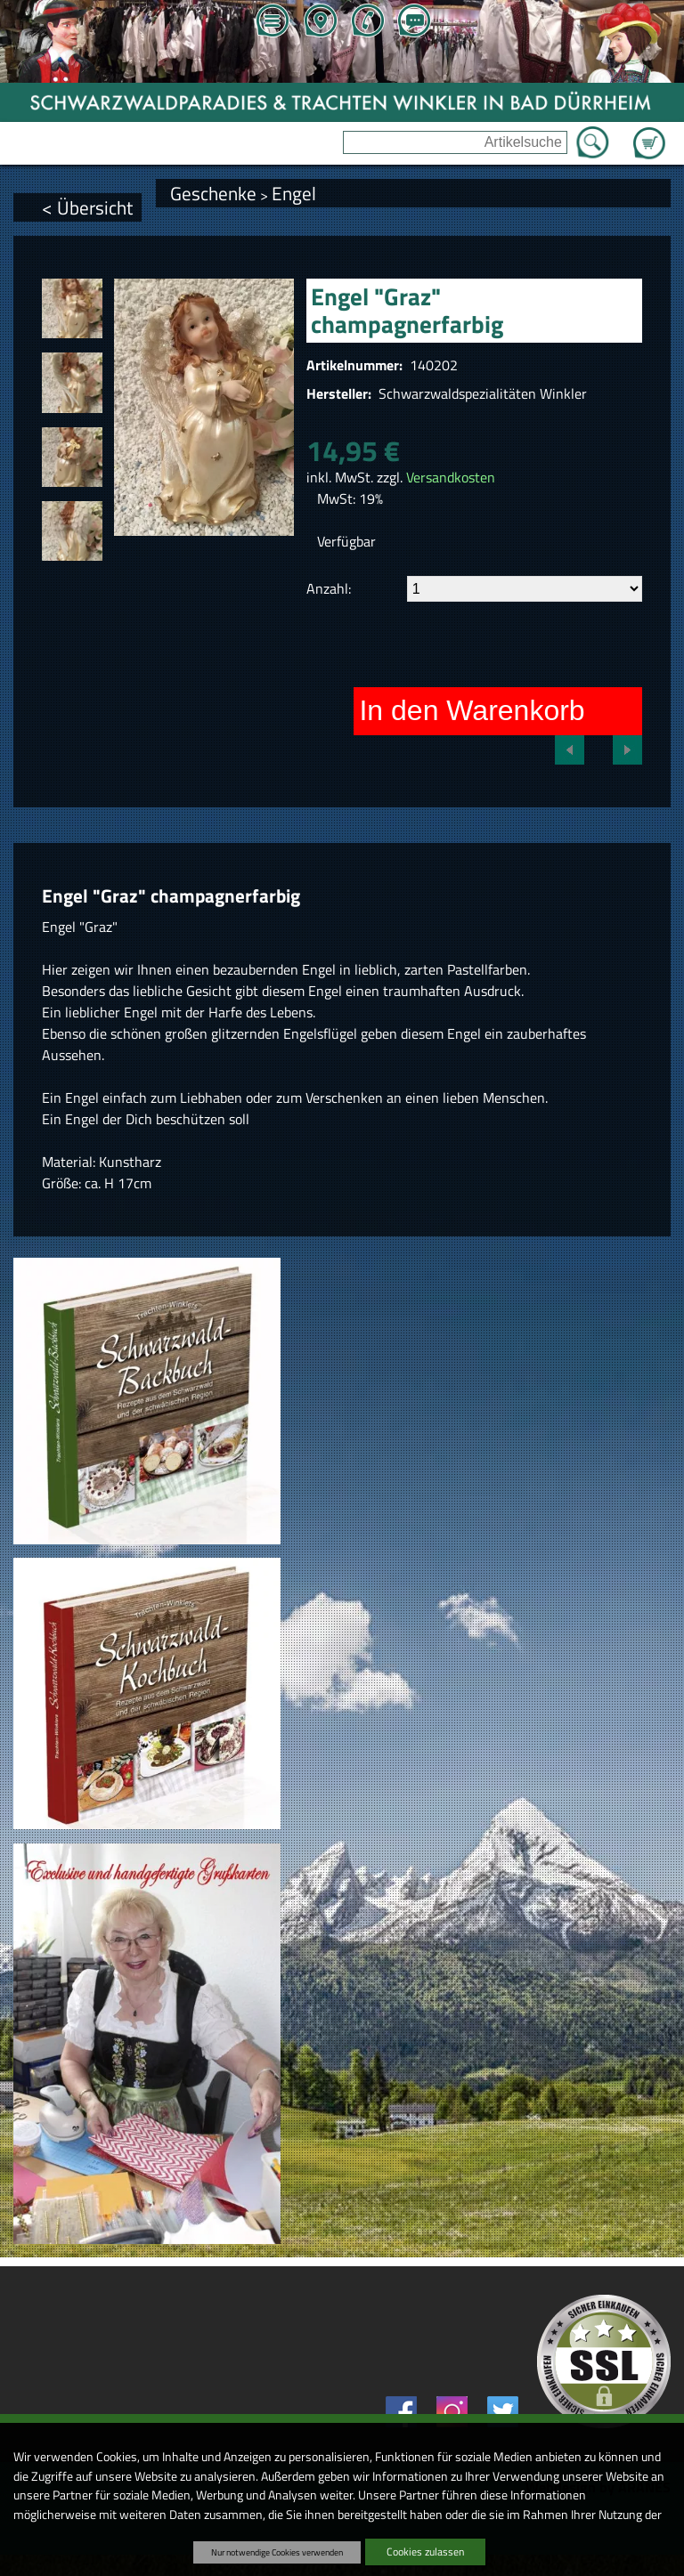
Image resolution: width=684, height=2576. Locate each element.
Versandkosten (450, 477)
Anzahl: (328, 588)
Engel (294, 193)
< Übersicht (87, 207)
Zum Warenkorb (649, 132)
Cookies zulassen (425, 2551)
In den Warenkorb (471, 710)
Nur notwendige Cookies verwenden (277, 2552)
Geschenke (213, 193)
